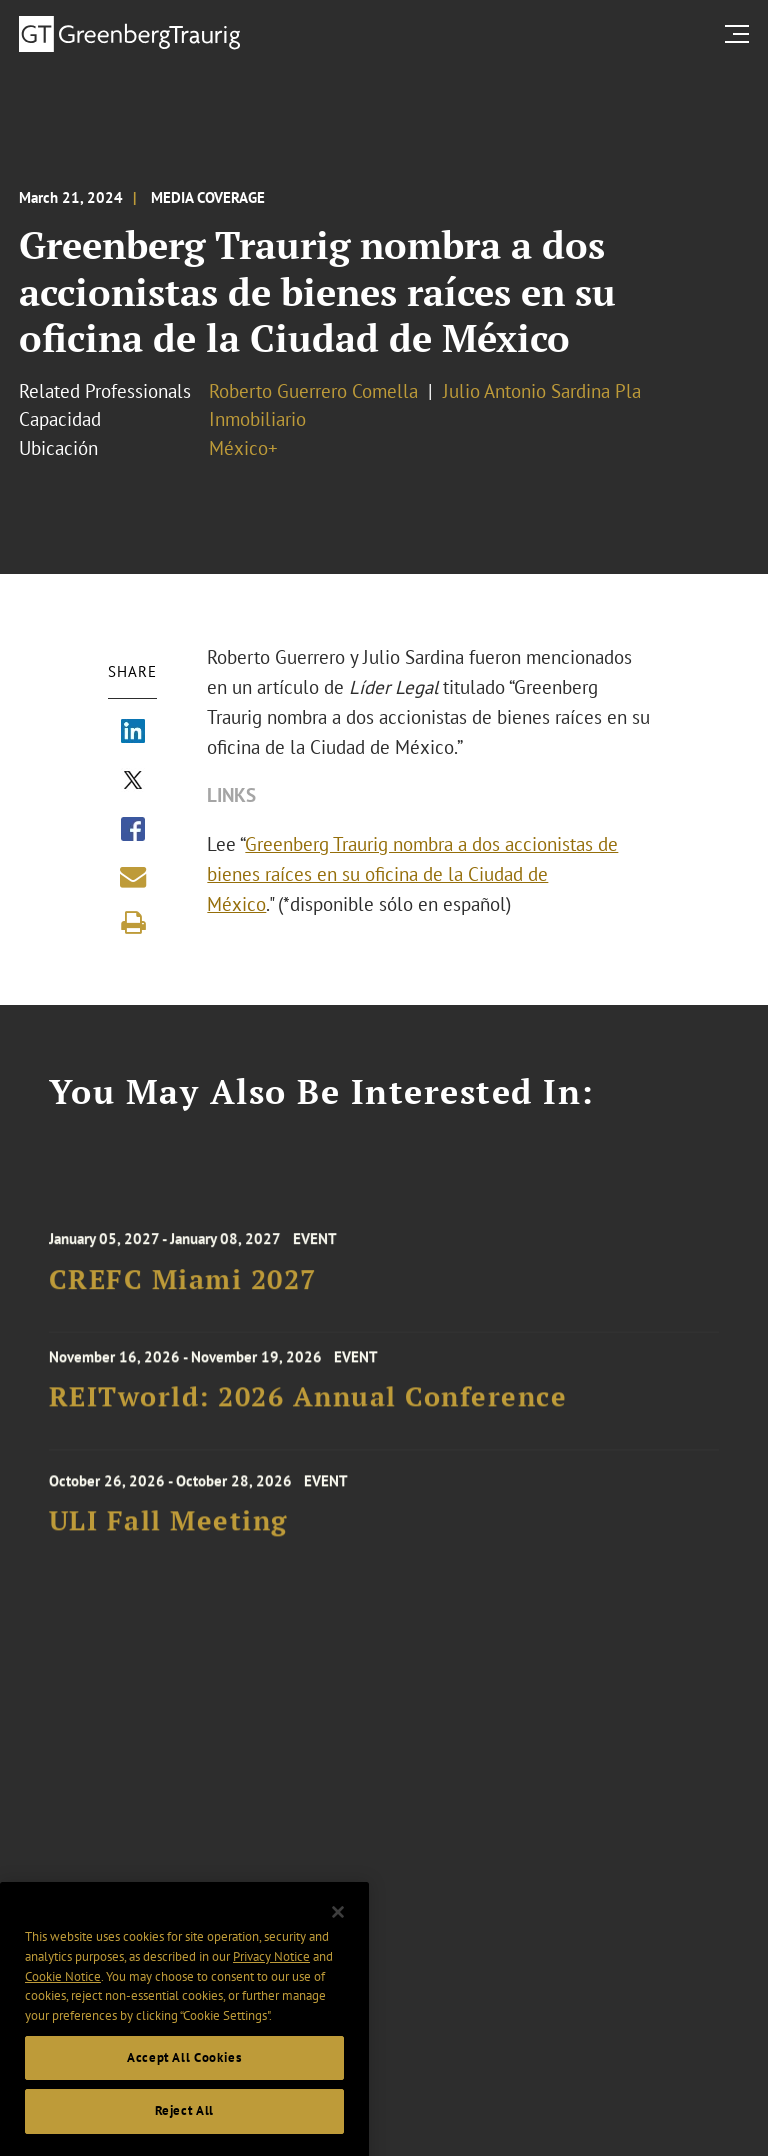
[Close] (338, 1928)
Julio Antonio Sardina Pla (542, 391)
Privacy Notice (271, 1972)
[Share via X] (133, 782)
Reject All (185, 2126)
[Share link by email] (133, 877)
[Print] (133, 923)
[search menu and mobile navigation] (741, 33)
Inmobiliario (257, 419)
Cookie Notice (63, 1991)
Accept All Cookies (184, 2073)
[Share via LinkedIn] (133, 733)
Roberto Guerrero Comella (313, 391)
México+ (243, 448)
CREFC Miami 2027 (183, 1286)
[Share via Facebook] (133, 831)
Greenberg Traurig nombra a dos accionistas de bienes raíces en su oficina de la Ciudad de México (412, 874)
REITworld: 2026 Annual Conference (308, 1402)
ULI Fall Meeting (168, 1528)
